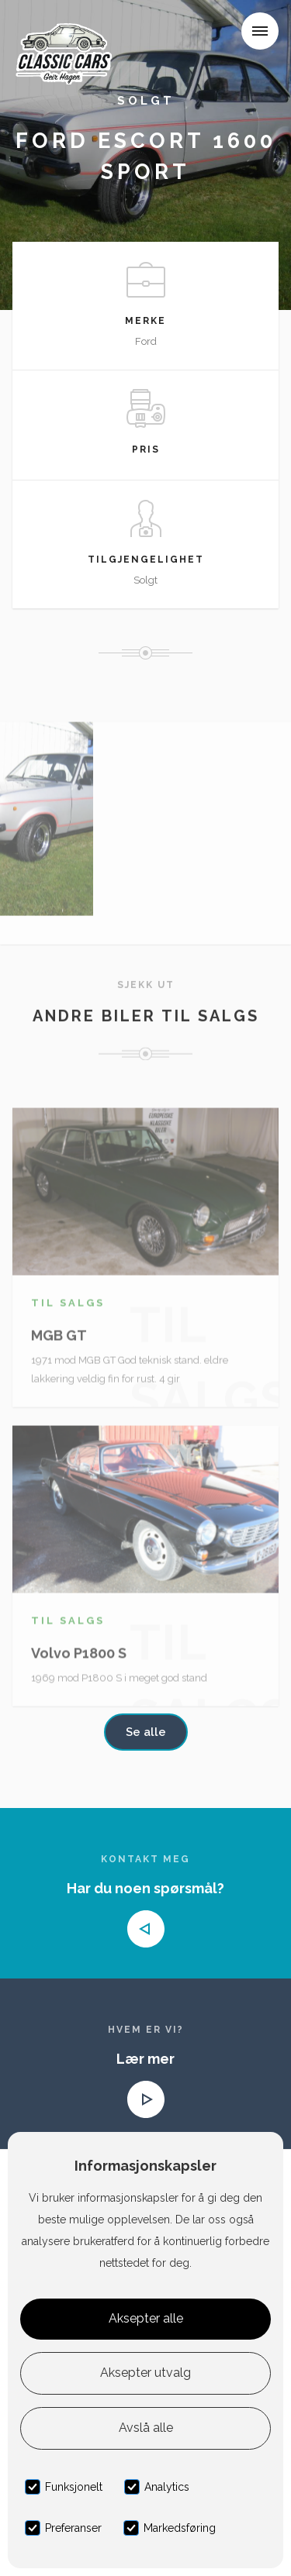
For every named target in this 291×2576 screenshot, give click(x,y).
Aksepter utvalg (145, 2372)
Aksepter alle (146, 2318)
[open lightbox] (46, 835)
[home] (67, 34)
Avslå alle (146, 2427)
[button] (260, 31)
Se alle (146, 1732)
